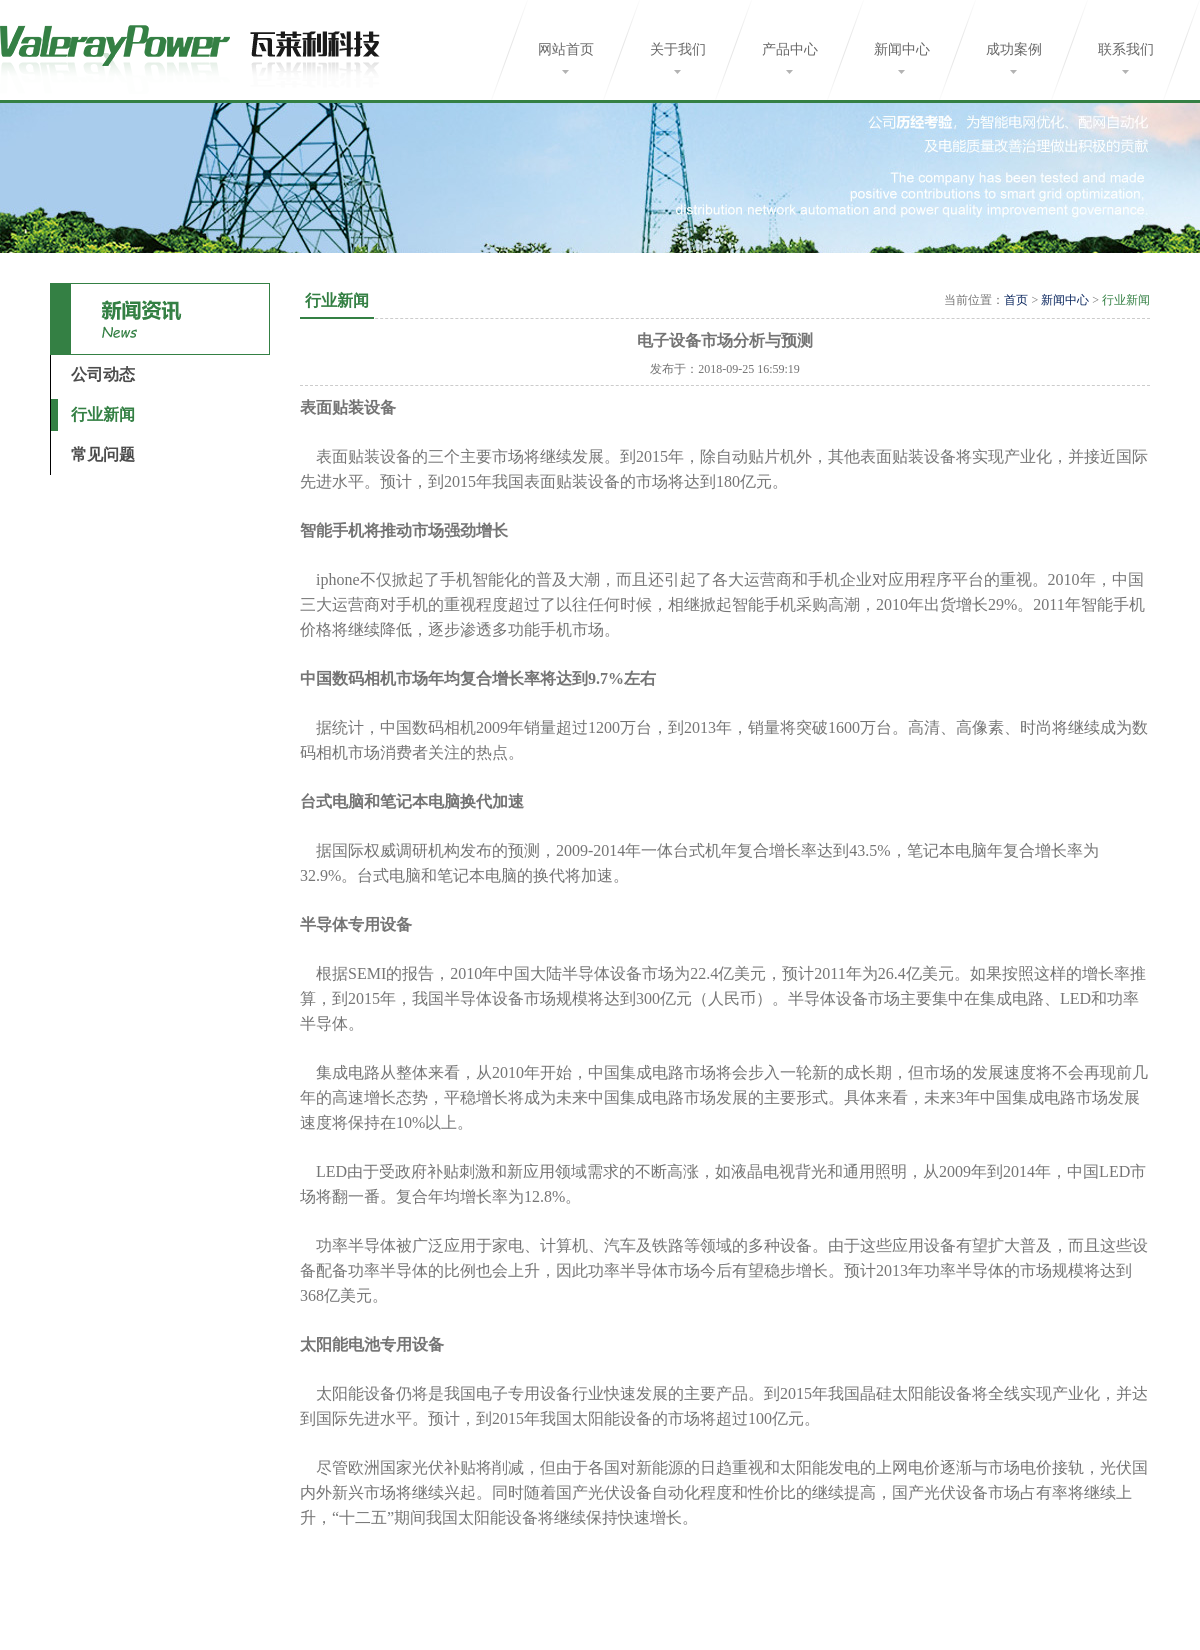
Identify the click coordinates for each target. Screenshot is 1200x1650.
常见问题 (103, 454)
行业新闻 (103, 414)
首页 (1016, 300)
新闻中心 (1065, 300)
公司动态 (103, 374)
